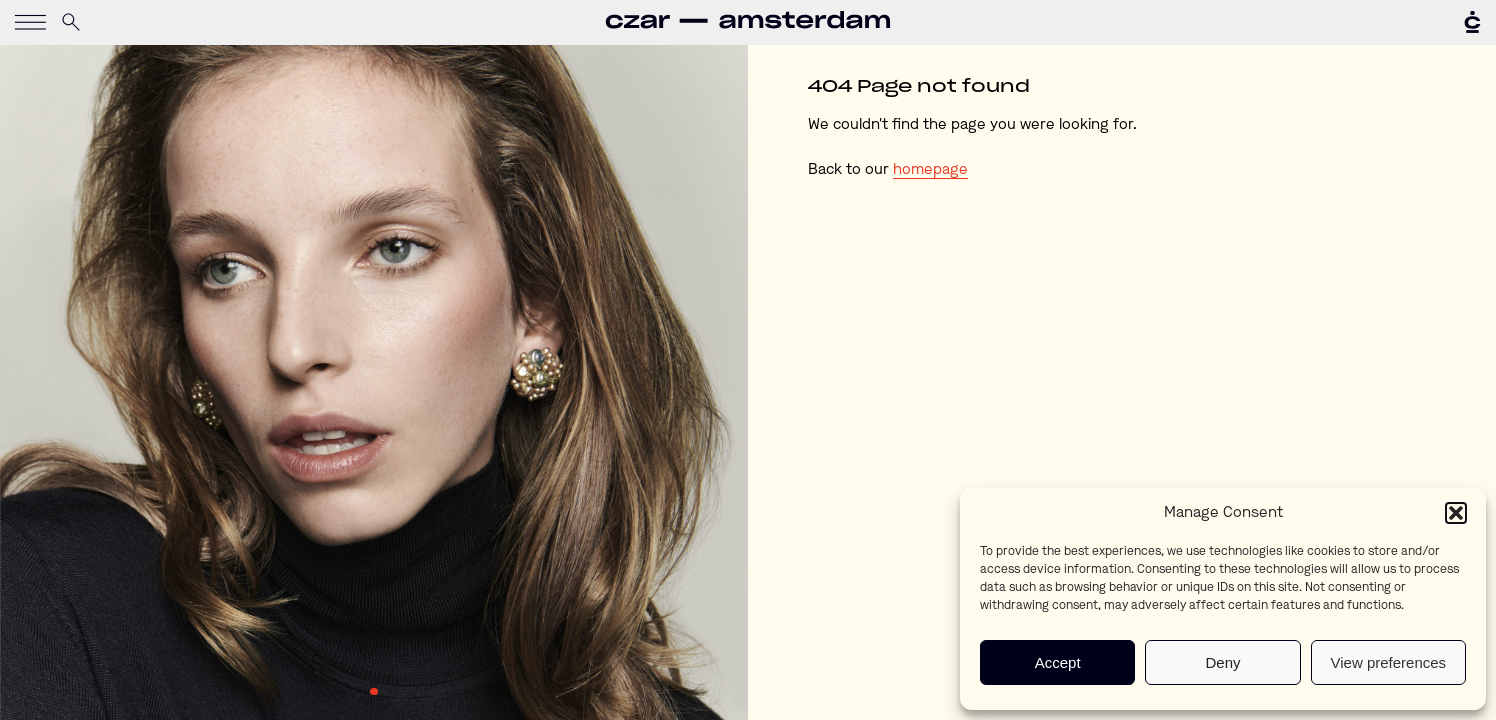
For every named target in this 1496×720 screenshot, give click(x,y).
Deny (1222, 662)
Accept (1058, 662)
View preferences (1389, 662)
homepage (930, 170)
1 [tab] (374, 692)
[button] (1456, 513)
